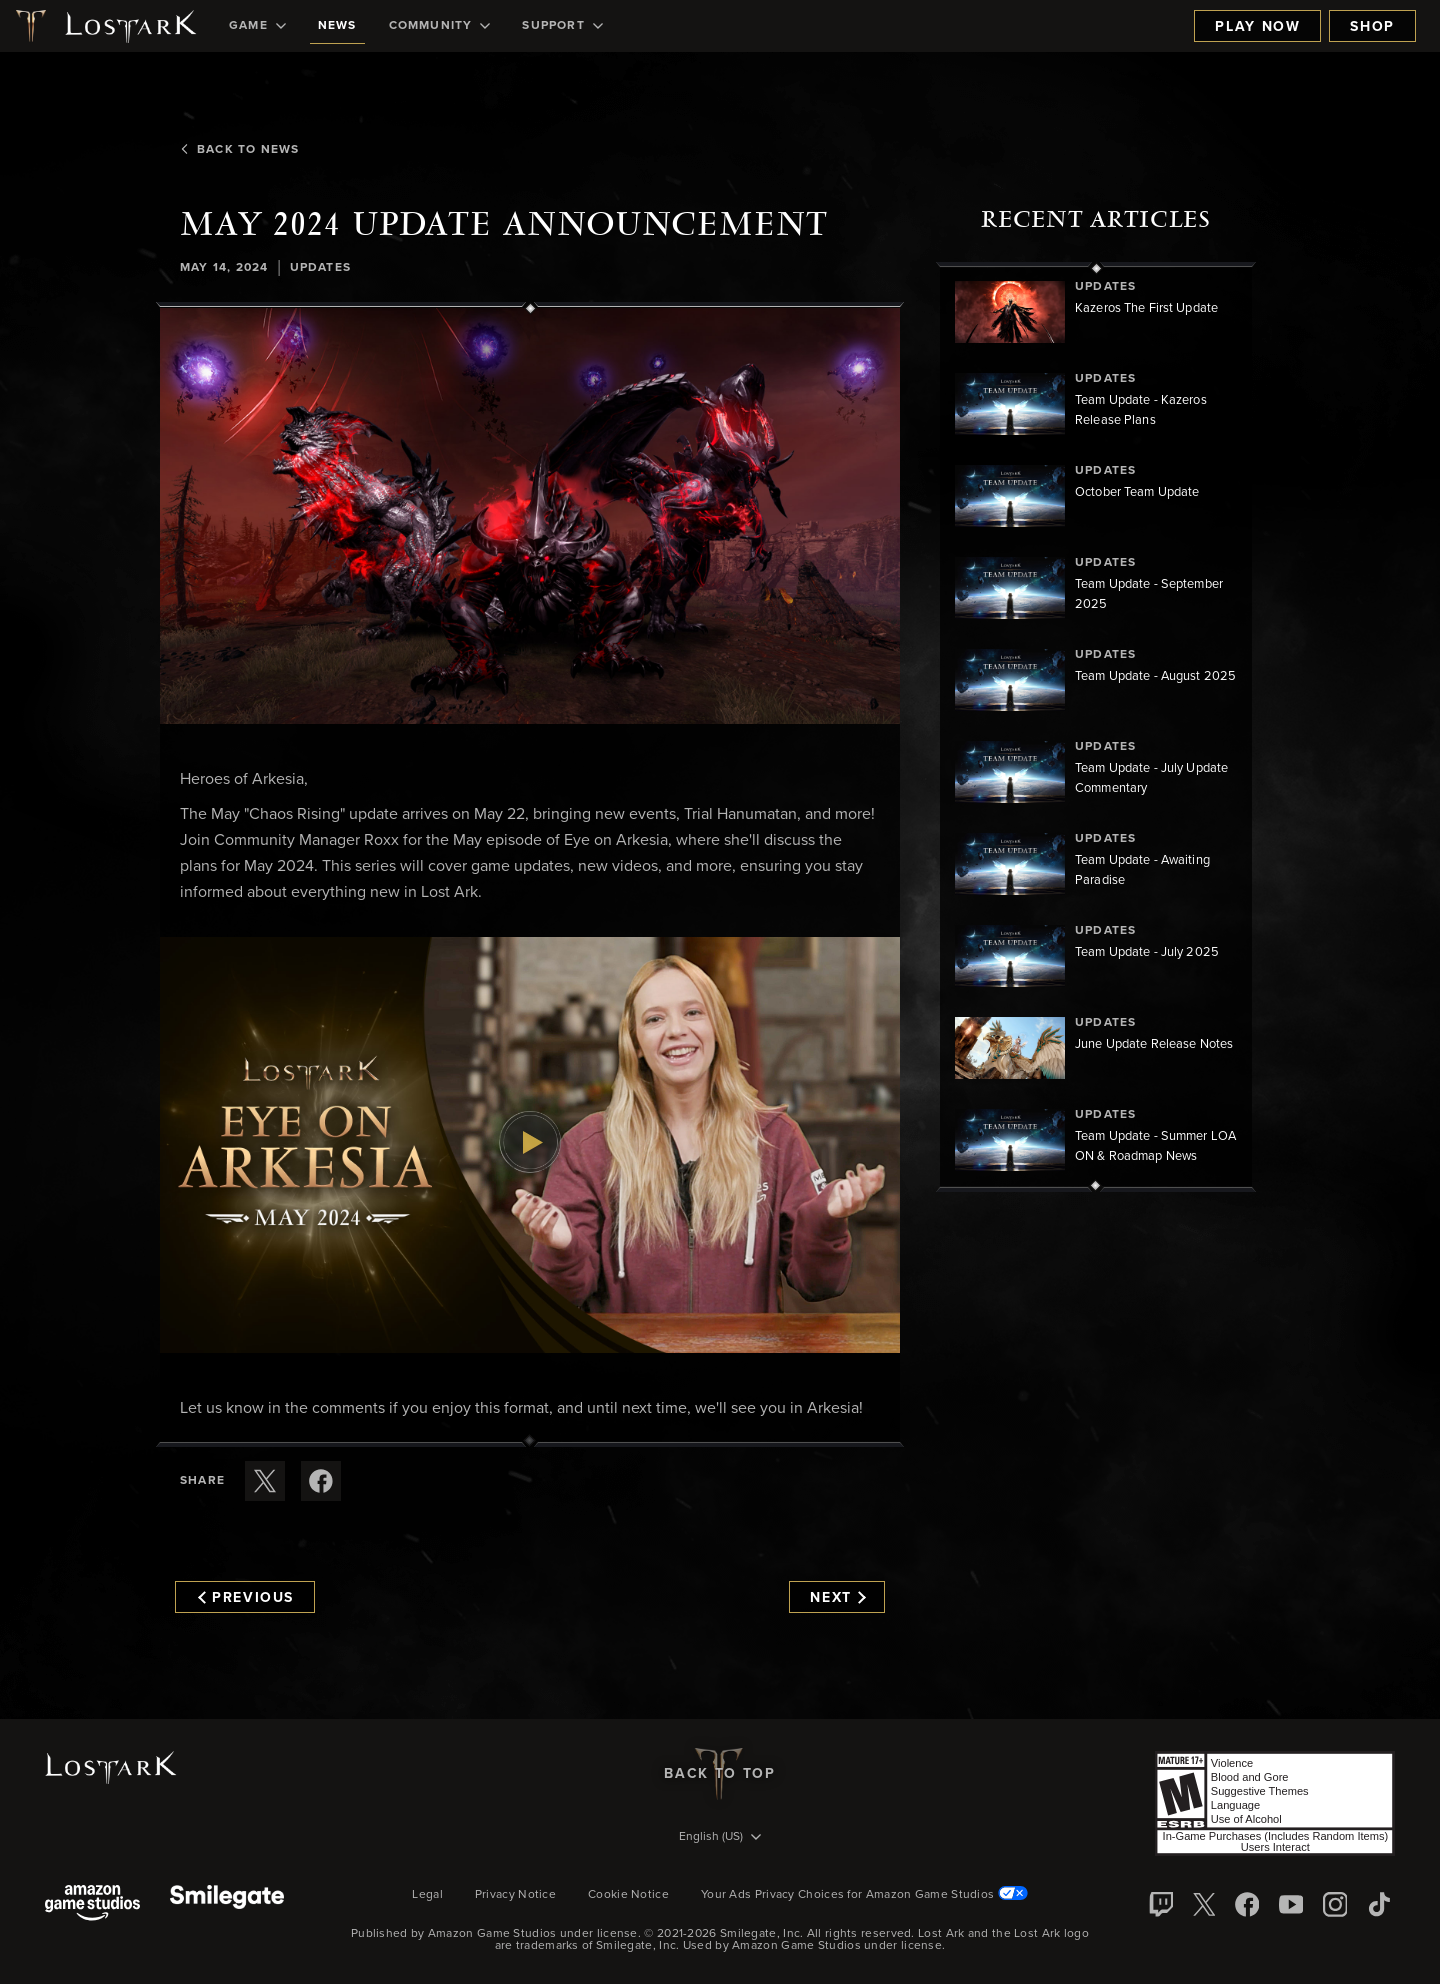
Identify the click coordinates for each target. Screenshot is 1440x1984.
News (337, 26)
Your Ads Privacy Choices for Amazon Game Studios (864, 1895)
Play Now (1257, 27)
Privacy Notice (515, 1895)
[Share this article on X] (265, 1481)
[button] (530, 516)
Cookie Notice (628, 1895)
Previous (246, 1598)
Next (837, 1598)
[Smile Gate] (227, 1904)
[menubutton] (720, 1838)
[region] (1096, 727)
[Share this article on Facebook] (321, 1481)
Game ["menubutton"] (257, 26)
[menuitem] (257, 26)
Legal (427, 1895)
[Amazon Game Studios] (92, 1904)
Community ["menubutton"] (440, 26)
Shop (1372, 27)
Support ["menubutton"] (562, 26)
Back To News (239, 150)
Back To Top (719, 1774)
